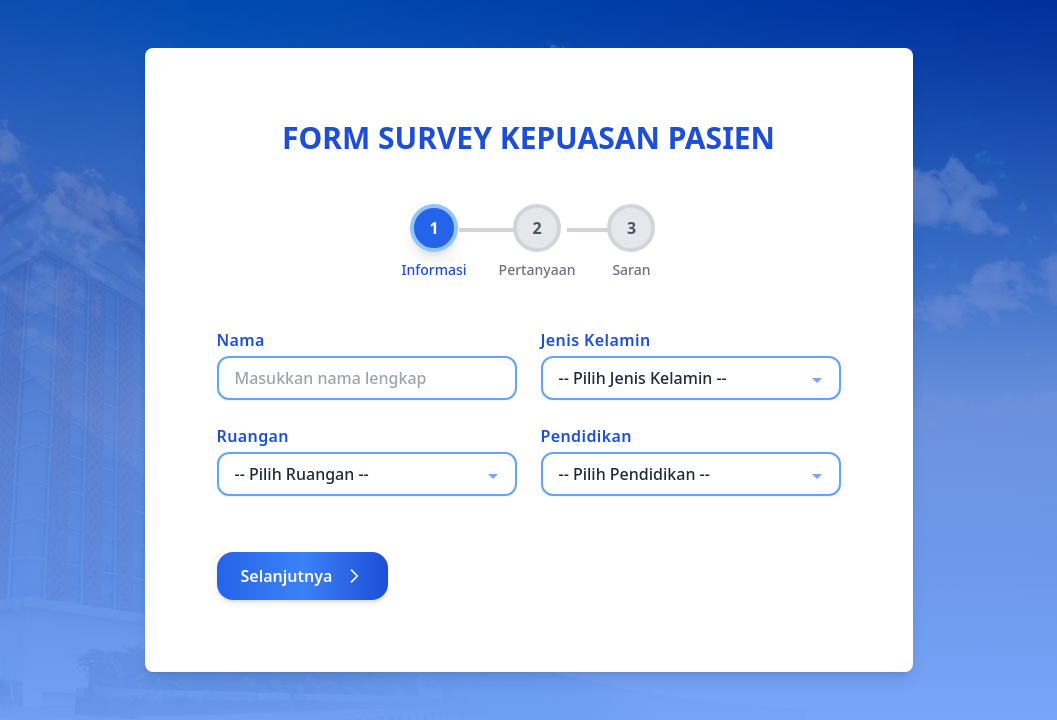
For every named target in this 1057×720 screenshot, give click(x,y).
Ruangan (253, 436)
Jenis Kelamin (596, 340)
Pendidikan (586, 436)
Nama (241, 340)
